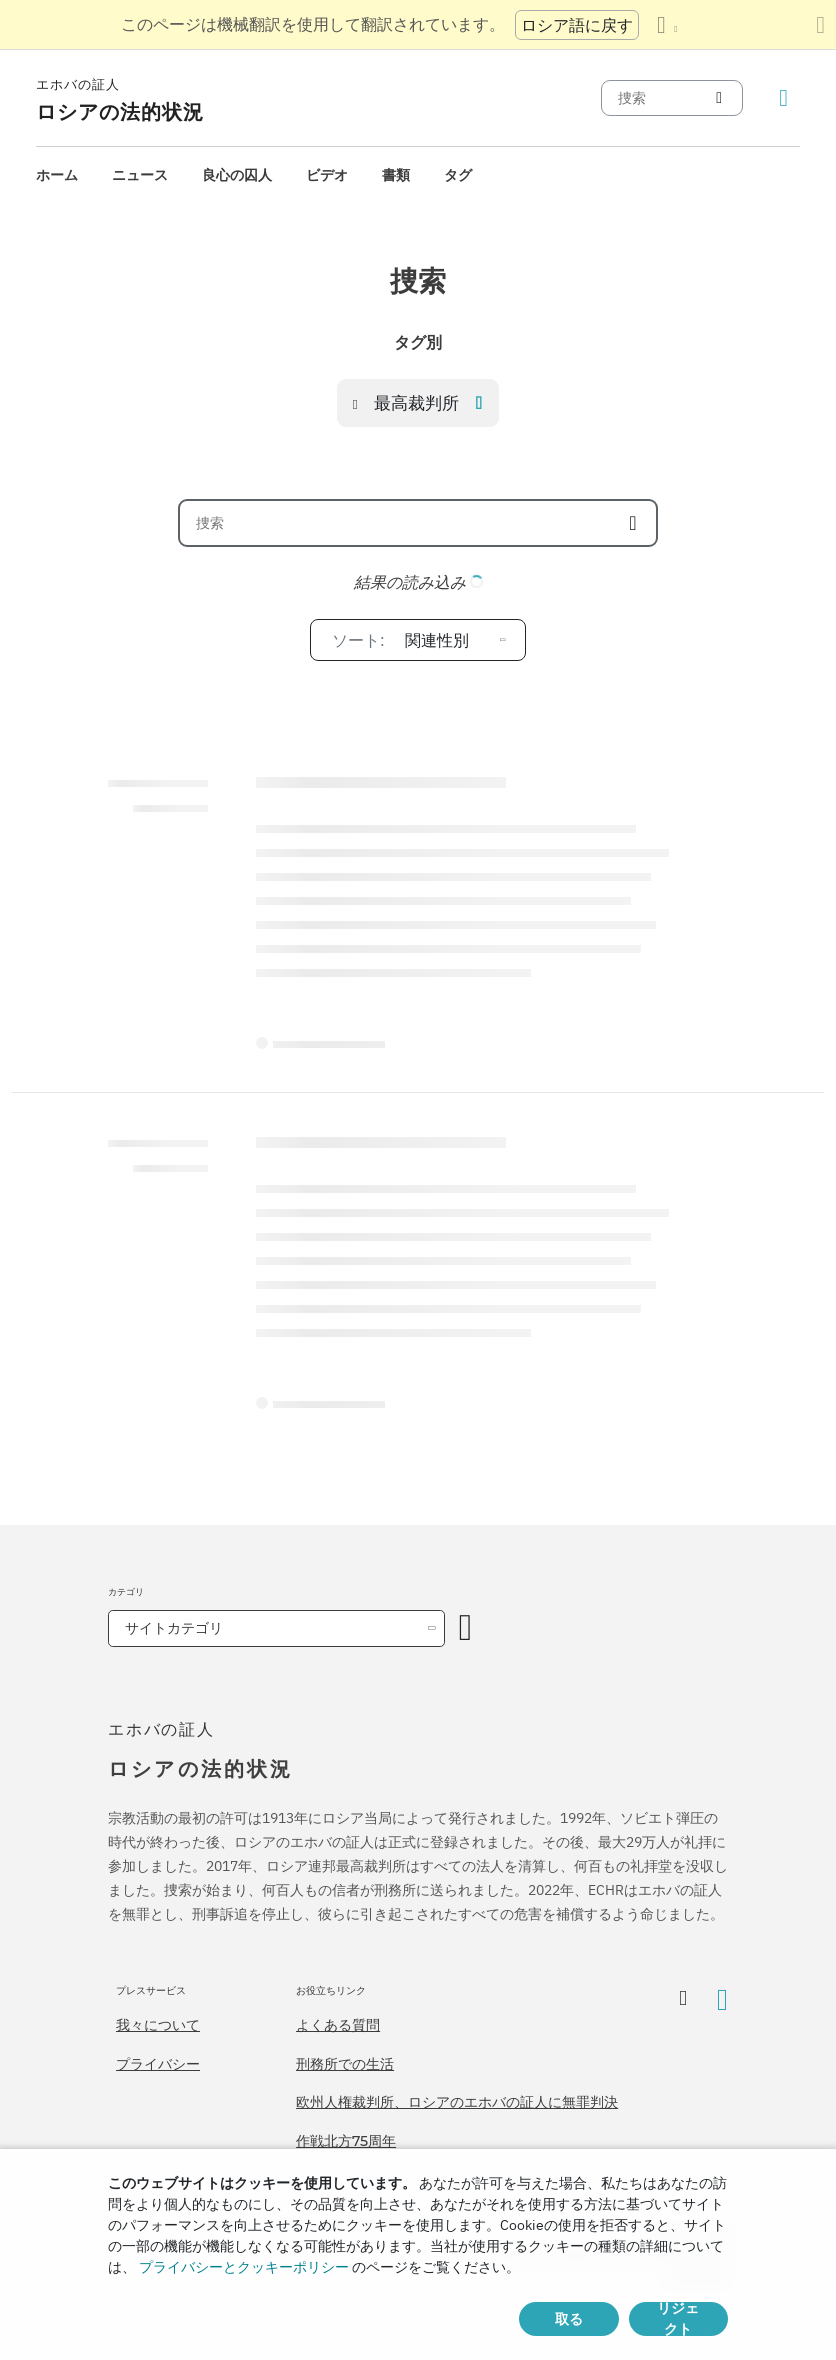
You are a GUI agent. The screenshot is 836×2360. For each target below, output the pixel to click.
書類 (396, 175)
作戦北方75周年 (346, 2141)
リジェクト (678, 2319)
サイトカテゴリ (174, 1628)
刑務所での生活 (345, 2064)
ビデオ (327, 175)
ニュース (140, 175)
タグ (458, 175)
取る (569, 2319)
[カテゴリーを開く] (466, 1628)
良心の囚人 (237, 175)
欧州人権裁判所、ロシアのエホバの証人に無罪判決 (457, 2102)
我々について (158, 2025)
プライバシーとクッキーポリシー (244, 2267)
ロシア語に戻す (577, 25)
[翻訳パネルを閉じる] (820, 25)
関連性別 (400, 640)
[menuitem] (57, 175)
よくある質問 (338, 2025)
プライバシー (158, 2064)
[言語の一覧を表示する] (667, 25)
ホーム (57, 175)
